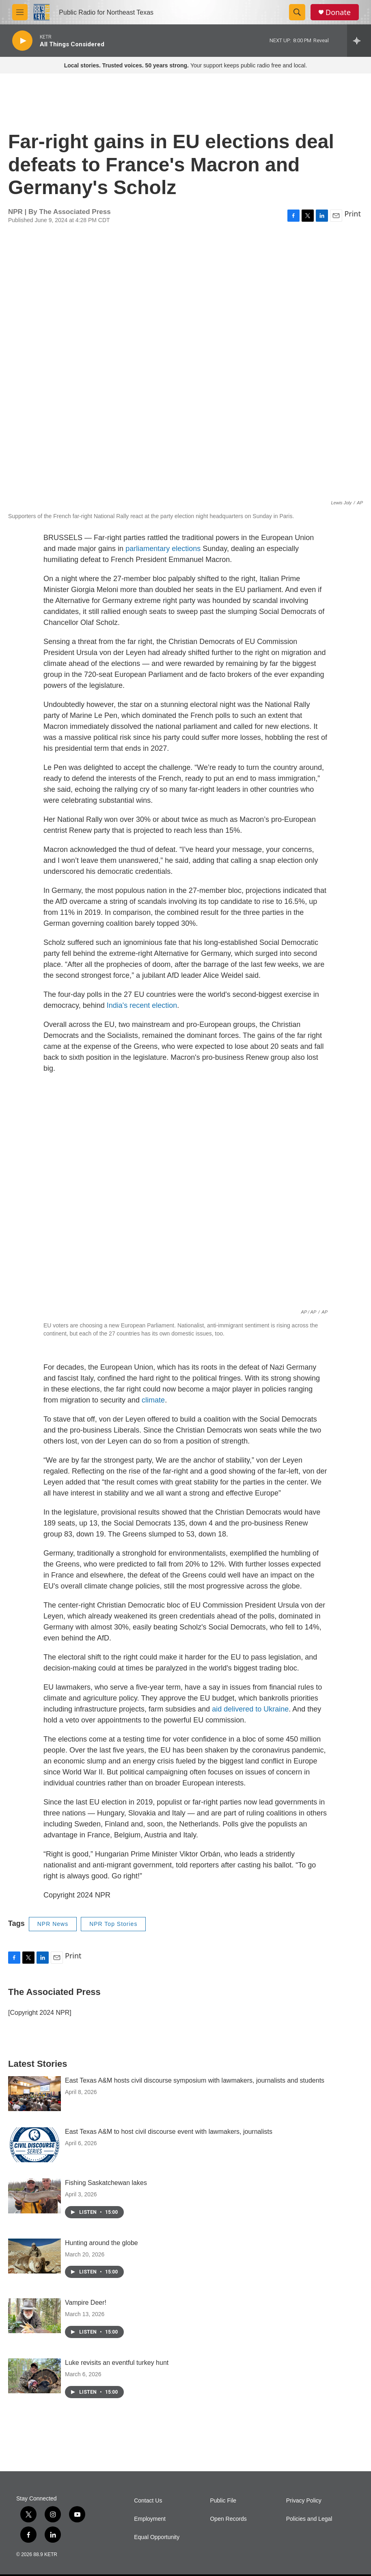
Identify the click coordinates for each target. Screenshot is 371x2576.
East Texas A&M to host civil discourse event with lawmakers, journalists (168, 2131)
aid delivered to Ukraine (250, 1709)
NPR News (52, 1924)
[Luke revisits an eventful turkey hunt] (34, 2375)
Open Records (228, 2519)
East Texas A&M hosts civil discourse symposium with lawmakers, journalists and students (194, 2080)
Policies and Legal (309, 2519)
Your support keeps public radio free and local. (185, 65)
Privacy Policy (303, 2501)
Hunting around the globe (101, 2242)
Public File (223, 2501)
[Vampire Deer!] (34, 2315)
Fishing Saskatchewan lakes (106, 2182)
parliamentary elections (163, 549)
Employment (150, 2519)
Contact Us (148, 2501)
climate (153, 1400)
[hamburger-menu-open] (20, 12)
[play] (22, 40)
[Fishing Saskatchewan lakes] (34, 2195)
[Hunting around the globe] (34, 2256)
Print (352, 213)
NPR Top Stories (113, 1924)
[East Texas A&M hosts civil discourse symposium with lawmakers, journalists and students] (34, 2093)
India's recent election (142, 1005)
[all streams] (359, 40)
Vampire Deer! (85, 2302)
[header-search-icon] (297, 12)
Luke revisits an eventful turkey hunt (116, 2362)
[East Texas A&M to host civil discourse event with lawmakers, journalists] (34, 2144)
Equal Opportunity (156, 2537)
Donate (338, 12)
